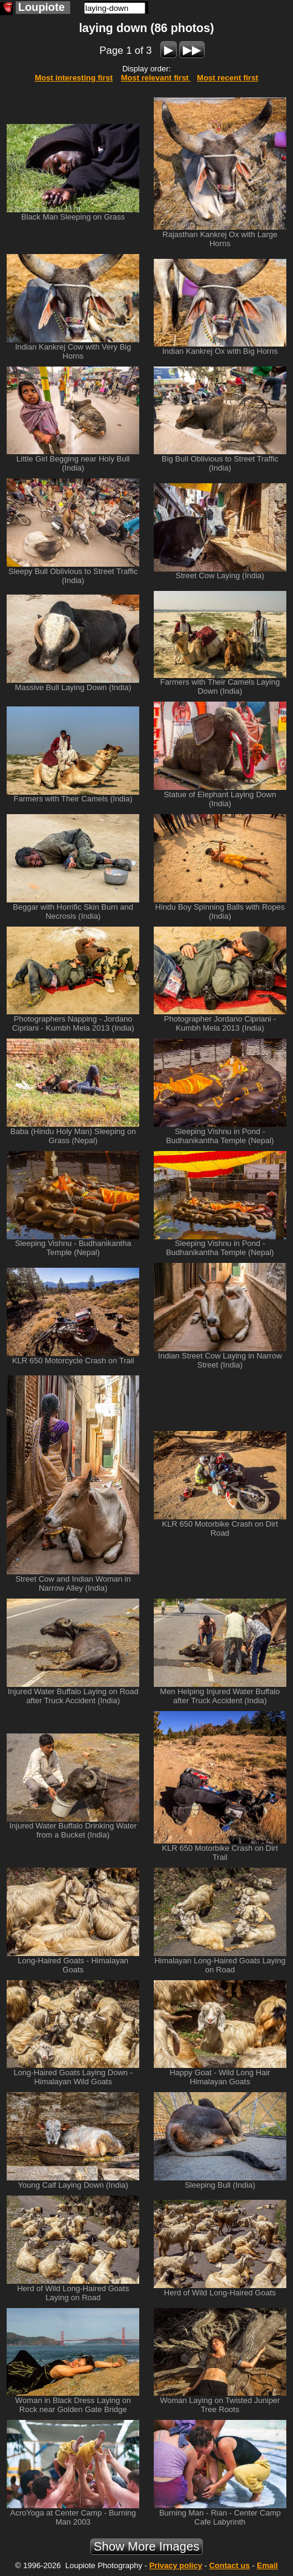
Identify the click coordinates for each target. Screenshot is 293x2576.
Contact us (229, 2565)
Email (267, 2565)
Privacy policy (175, 2565)
